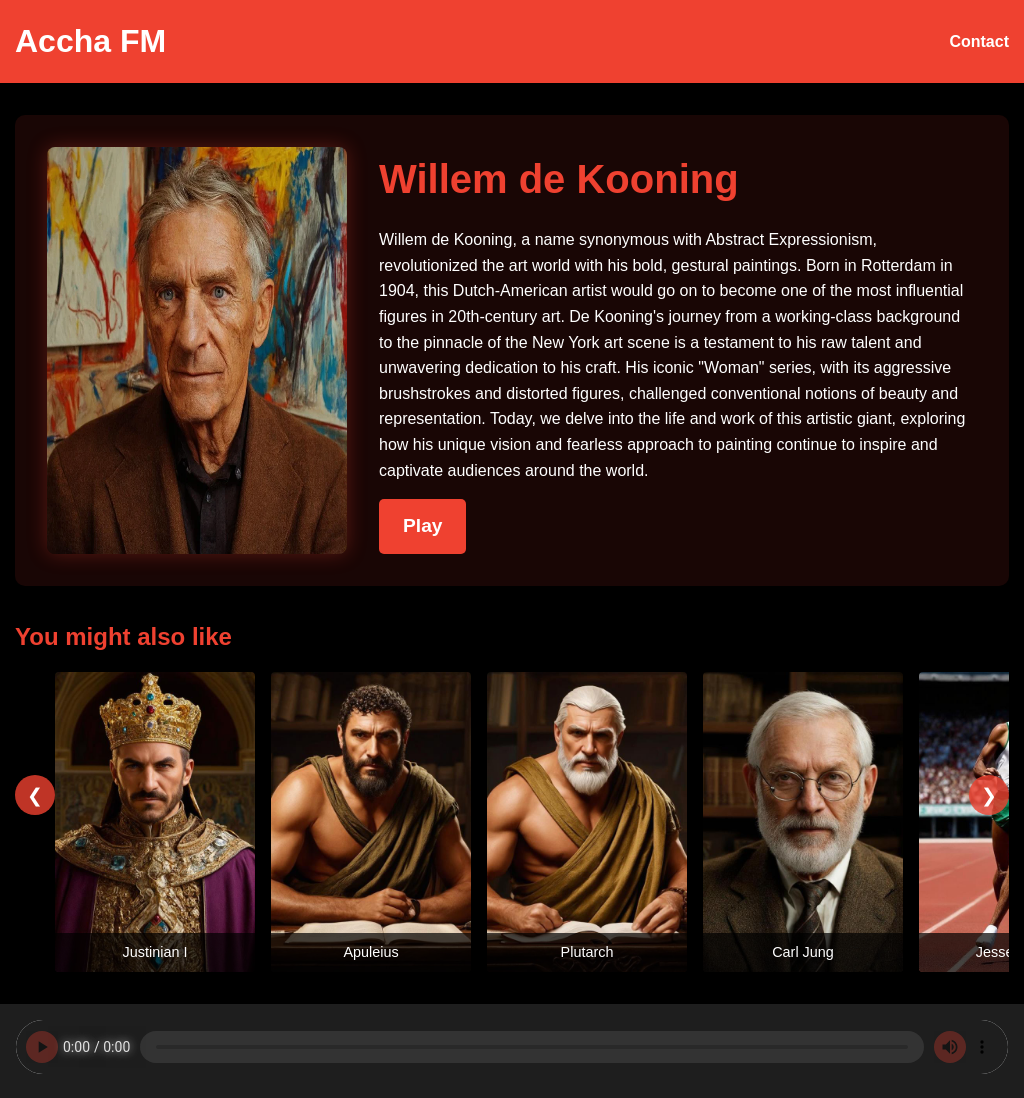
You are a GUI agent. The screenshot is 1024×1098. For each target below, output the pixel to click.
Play (422, 525)
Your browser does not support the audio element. (512, 1047)
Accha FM (90, 41)
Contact (979, 41)
